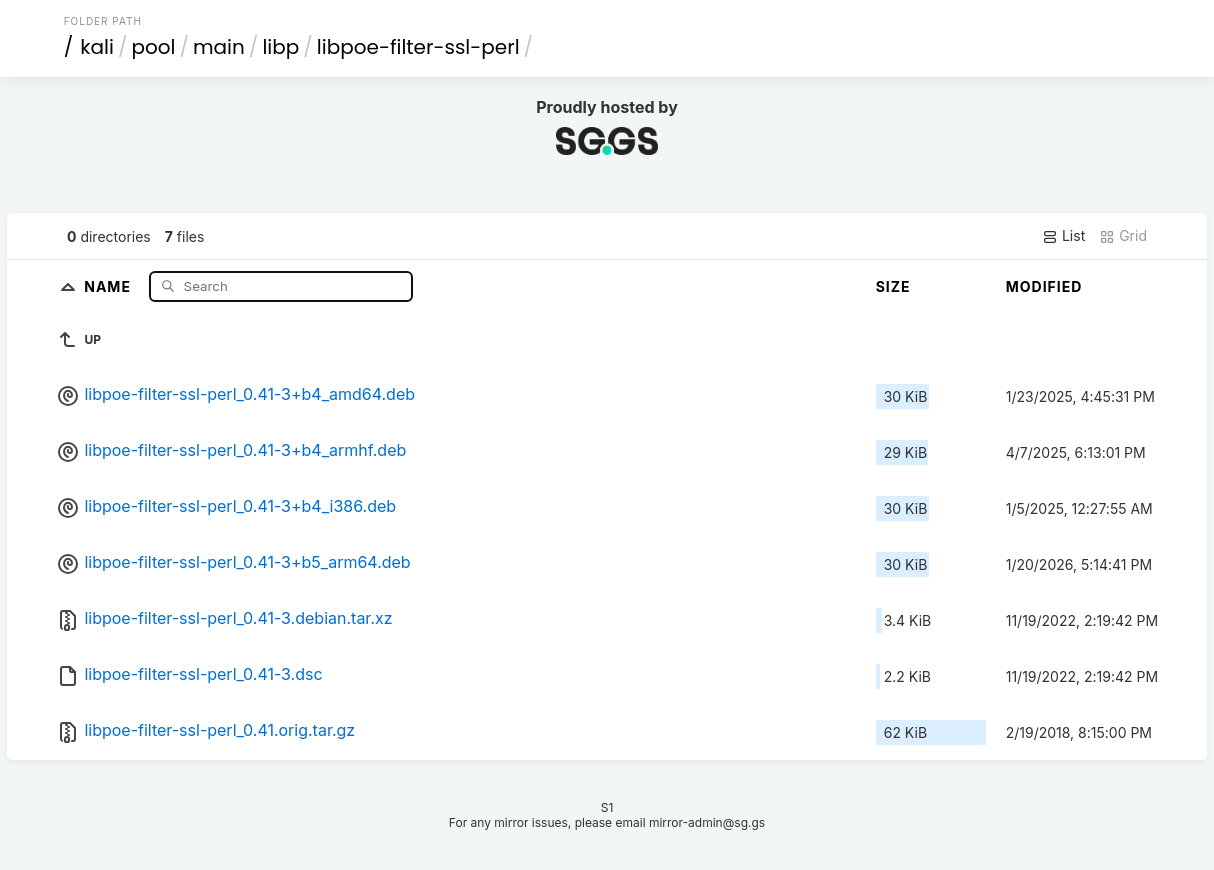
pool (153, 47)
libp (280, 47)
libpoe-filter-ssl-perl (418, 47)
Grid (1123, 236)
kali (97, 47)
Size (893, 286)
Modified (1044, 286)
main (219, 47)
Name (109, 285)
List (1063, 236)
